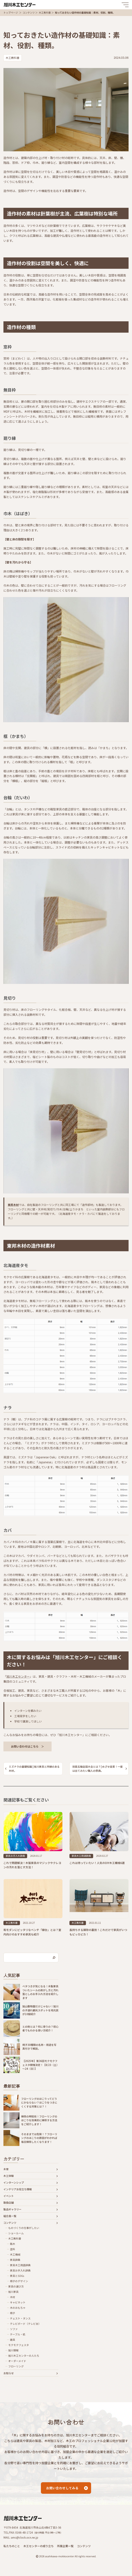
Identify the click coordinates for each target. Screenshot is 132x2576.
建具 (12, 2339)
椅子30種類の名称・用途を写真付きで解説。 (39, 2046)
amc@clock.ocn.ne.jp (24, 2539)
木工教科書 (45, 12)
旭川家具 (13, 2291)
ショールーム (16, 2233)
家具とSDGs (17, 2276)
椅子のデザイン (19, 2281)
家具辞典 (15, 2260)
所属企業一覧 (65, 2547)
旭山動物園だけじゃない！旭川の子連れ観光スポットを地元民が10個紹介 (40, 2010)
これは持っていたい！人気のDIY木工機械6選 (97, 1863)
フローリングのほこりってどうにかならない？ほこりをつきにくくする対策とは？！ (39, 2102)
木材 (12, 2297)
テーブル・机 (17, 2334)
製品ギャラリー (12, 2209)
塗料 (12, 2249)
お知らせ (8, 2373)
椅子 (12, 2313)
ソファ (14, 2329)
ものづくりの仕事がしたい (23, 2228)
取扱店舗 (8, 2202)
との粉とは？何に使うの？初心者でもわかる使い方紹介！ (40, 2028)
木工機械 (15, 2254)
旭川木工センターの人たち (23, 2355)
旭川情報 (13, 2350)
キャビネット (17, 2302)
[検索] (54, 1957)
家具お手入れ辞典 (15, 1855)
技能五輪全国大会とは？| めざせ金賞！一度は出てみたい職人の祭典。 (97, 1768)
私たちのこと (11, 2547)
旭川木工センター (18, 1676)
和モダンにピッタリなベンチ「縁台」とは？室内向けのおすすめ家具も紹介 (32, 1932)
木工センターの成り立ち (38, 2547)
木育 (6, 2169)
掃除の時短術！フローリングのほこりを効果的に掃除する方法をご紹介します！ (39, 2120)
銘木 (12, 2244)
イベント (8, 2196)
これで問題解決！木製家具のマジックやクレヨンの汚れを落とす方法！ (32, 1865)
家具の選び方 (16, 2286)
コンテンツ (29, 12)
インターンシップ (13, 2182)
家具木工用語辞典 (81, 1855)
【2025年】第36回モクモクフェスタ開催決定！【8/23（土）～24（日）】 (40, 2064)
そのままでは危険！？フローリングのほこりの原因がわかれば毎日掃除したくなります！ (39, 2138)
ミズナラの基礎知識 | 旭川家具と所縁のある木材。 (34, 1768)
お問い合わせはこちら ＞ (27, 1746)
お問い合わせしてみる (61, 2488)
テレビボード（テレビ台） (25, 2323)
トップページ (10, 12)
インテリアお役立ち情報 (17, 2189)
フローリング (16, 2366)
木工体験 (8, 2176)
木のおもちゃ (17, 2307)
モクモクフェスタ (18, 2345)
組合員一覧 (9, 2216)
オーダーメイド (17, 2361)
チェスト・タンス (20, 2318)
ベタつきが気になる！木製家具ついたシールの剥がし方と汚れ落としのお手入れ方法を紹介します (40, 1992)
